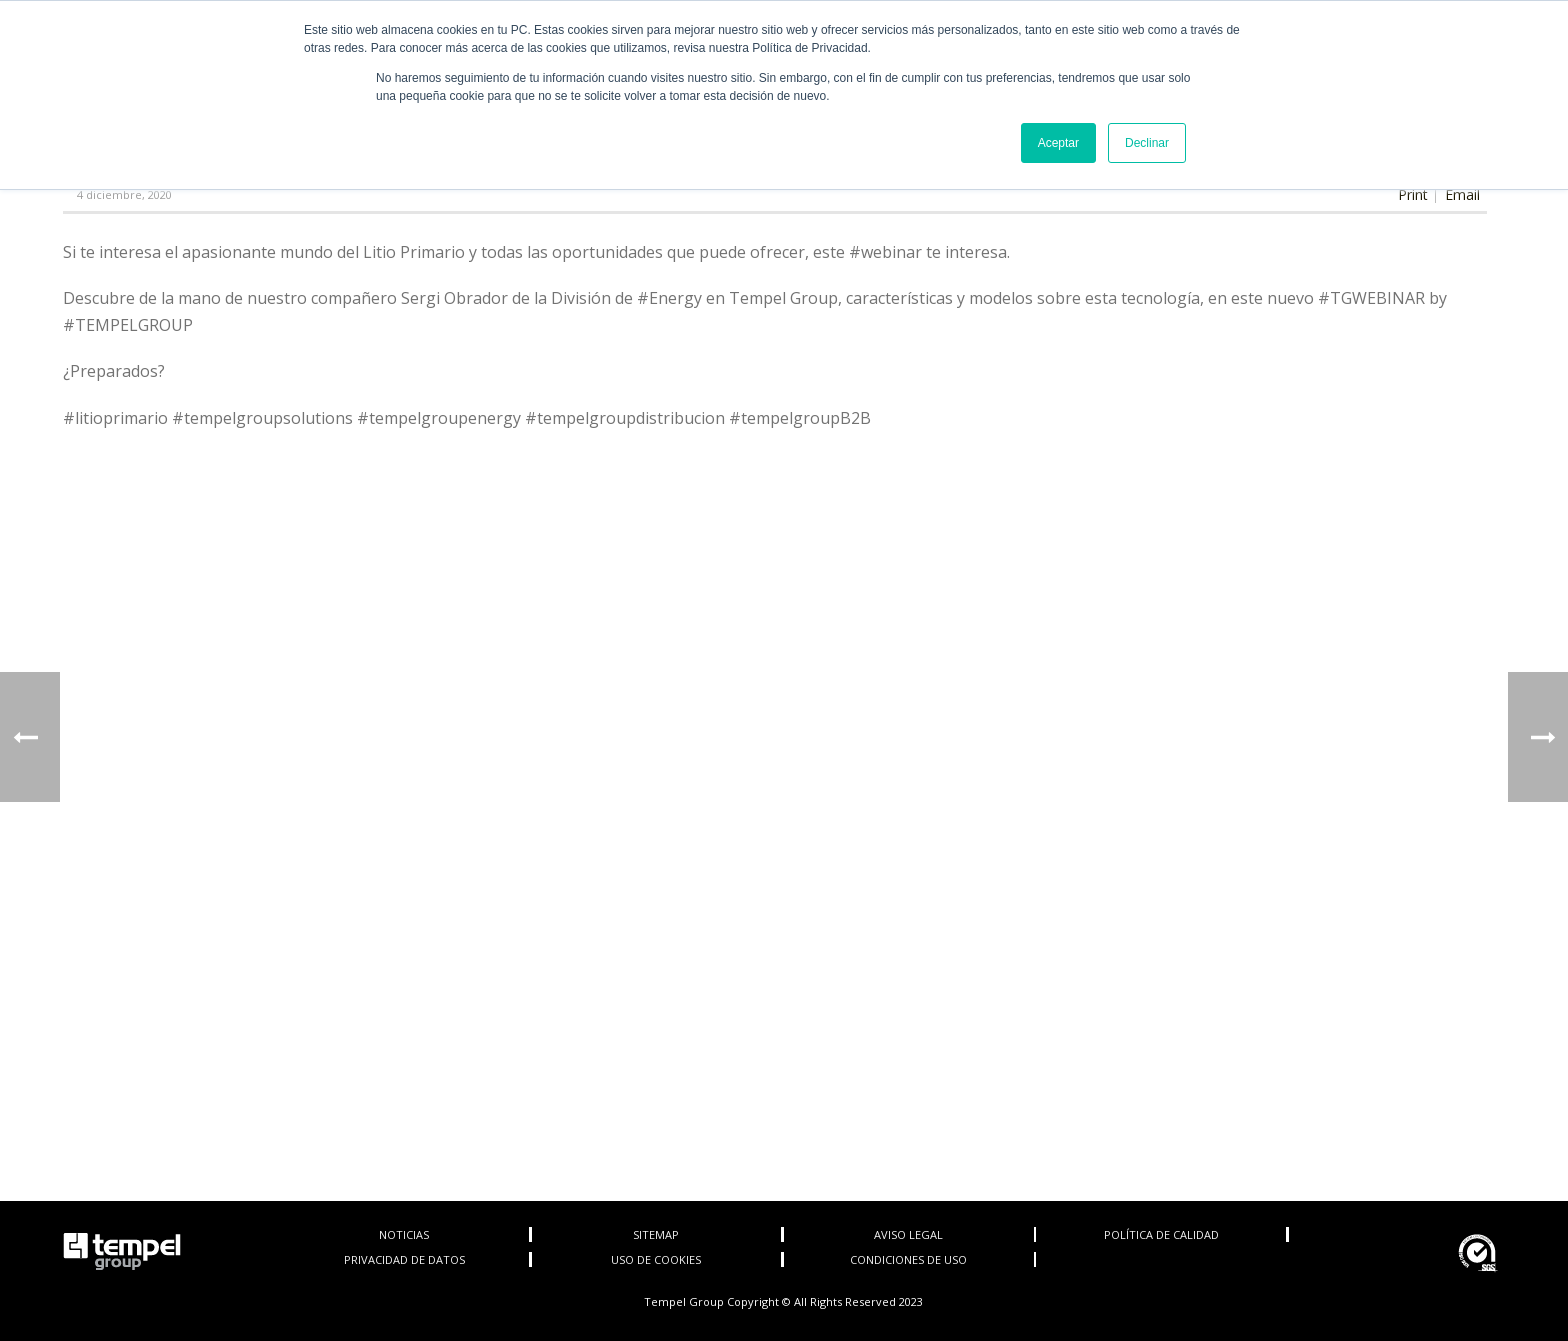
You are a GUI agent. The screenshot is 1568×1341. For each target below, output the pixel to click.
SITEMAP (656, 1234)
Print (1413, 195)
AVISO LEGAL (908, 1234)
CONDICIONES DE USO (908, 1259)
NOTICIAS (404, 1234)
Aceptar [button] (1058, 143)
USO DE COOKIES (656, 1259)
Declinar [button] (1147, 143)
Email (1462, 195)
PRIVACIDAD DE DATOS (404, 1259)
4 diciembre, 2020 (124, 194)
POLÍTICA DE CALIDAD (1161, 1234)
